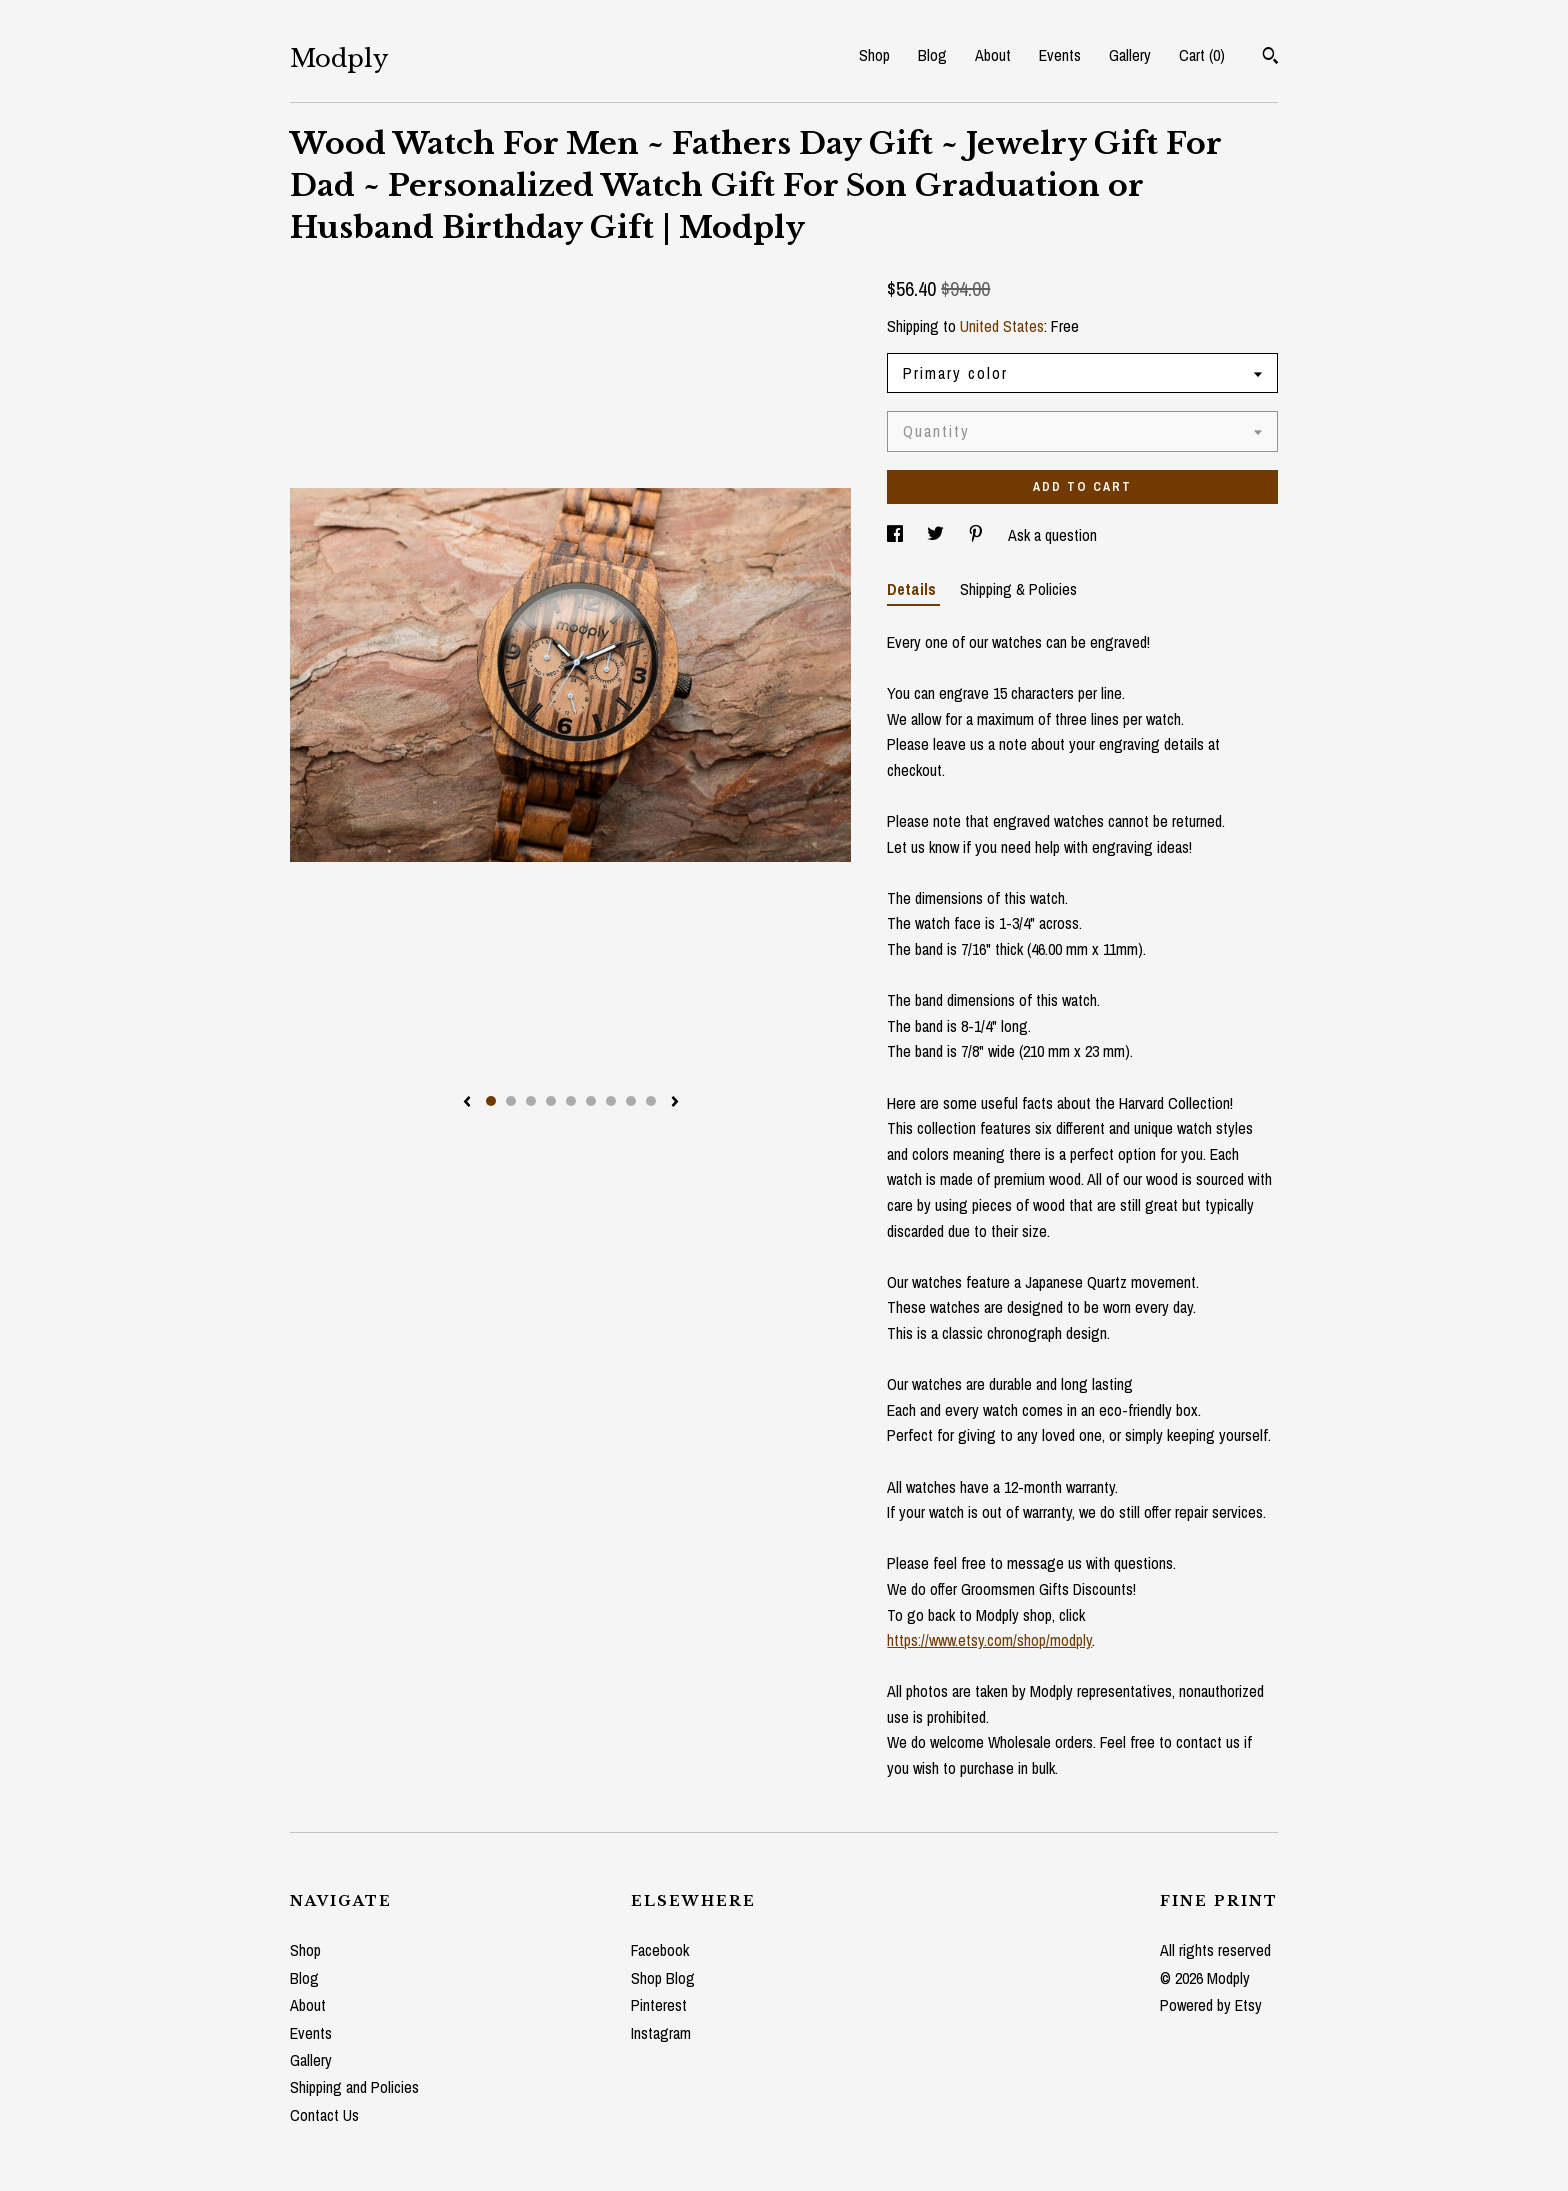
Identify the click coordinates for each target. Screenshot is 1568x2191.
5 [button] (571, 1101)
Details (913, 589)
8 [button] (631, 1101)
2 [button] (511, 1101)
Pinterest (659, 2005)
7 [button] (611, 1101)
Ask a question (1052, 535)
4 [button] (551, 1101)
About (993, 55)
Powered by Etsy (1211, 2005)
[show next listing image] (675, 1103)
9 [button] (651, 1101)
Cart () (1202, 55)
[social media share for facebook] (897, 535)
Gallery (1130, 55)
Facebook (660, 1950)
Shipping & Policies (1018, 589)
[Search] (1270, 58)
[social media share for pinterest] (978, 535)
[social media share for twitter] (937, 535)
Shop (874, 55)
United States (1002, 326)
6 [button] (591, 1101)
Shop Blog (663, 1978)
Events (1060, 55)
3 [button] (531, 1101)
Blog (932, 55)
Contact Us (324, 2115)
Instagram (661, 2033)
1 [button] (491, 1101)
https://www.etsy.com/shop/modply (989, 1640)
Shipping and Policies (354, 2087)
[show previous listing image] (467, 1103)
